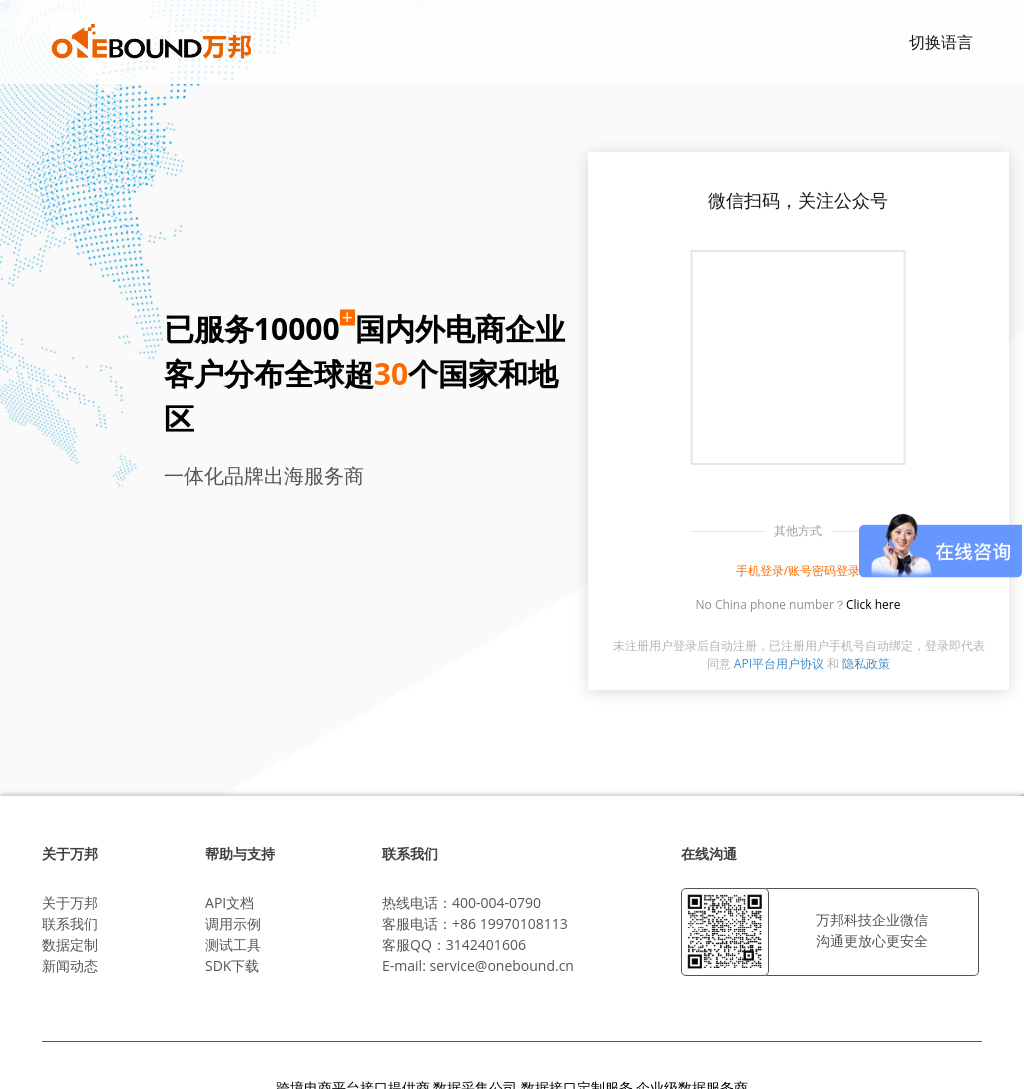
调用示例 (233, 923)
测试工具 (233, 944)
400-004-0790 (496, 902)
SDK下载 (232, 965)
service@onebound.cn (501, 965)
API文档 (229, 902)
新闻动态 (70, 965)
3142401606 (486, 944)
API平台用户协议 (779, 663)
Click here (873, 604)
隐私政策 (866, 663)
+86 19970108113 (510, 923)
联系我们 (70, 923)
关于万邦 (70, 902)
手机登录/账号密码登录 (798, 570)
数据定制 (70, 944)
